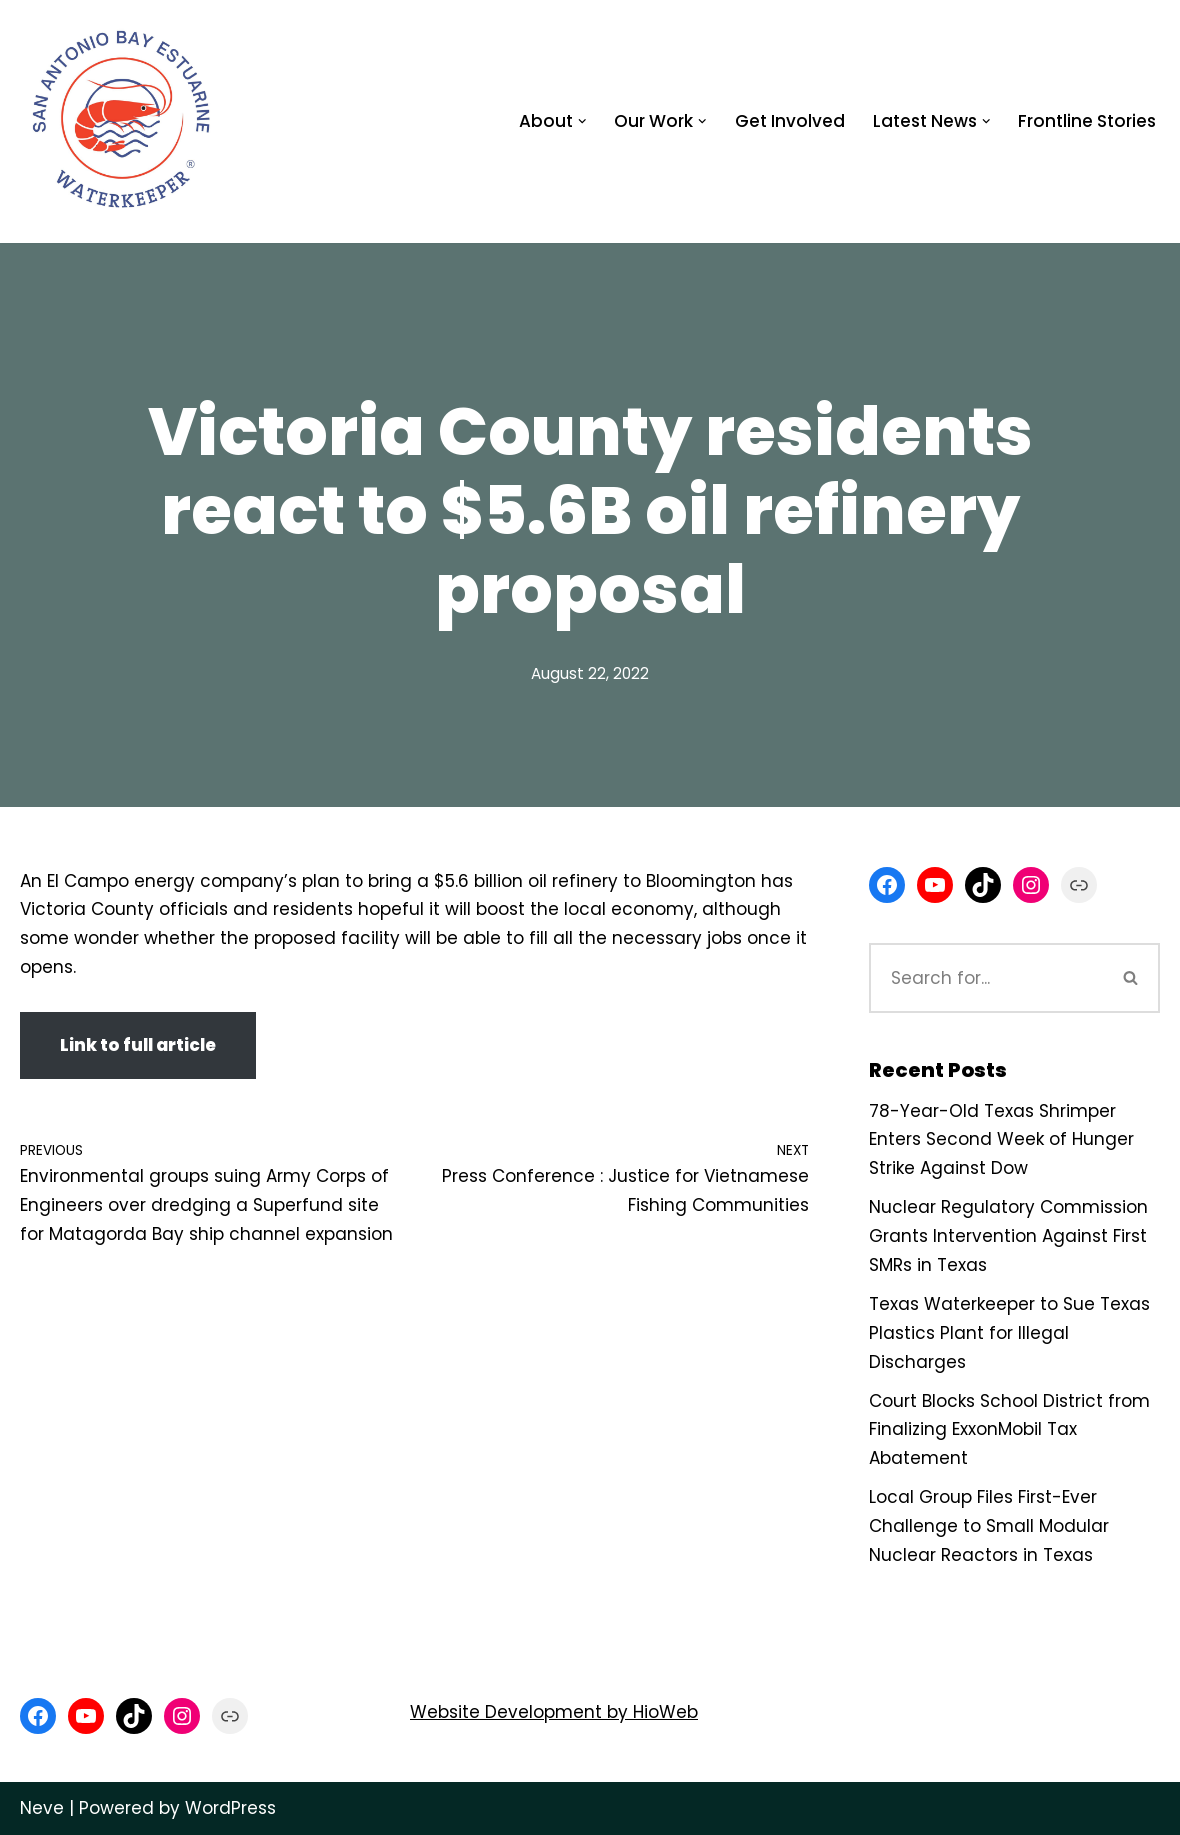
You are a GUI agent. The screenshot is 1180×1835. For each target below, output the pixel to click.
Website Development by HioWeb (554, 1712)
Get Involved (790, 121)
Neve (42, 1808)
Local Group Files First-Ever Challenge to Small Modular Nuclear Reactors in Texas (989, 1526)
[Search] (986, 978)
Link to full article (138, 1045)
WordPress (230, 1808)
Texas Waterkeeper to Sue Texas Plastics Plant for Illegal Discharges (1009, 1333)
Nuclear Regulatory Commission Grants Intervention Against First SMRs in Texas (1008, 1236)
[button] (582, 121)
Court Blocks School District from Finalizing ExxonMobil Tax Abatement (1009, 1430)
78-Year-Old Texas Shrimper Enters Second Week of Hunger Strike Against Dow (1001, 1140)
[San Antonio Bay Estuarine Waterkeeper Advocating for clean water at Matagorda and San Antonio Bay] (123, 121)
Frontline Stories (1087, 121)
